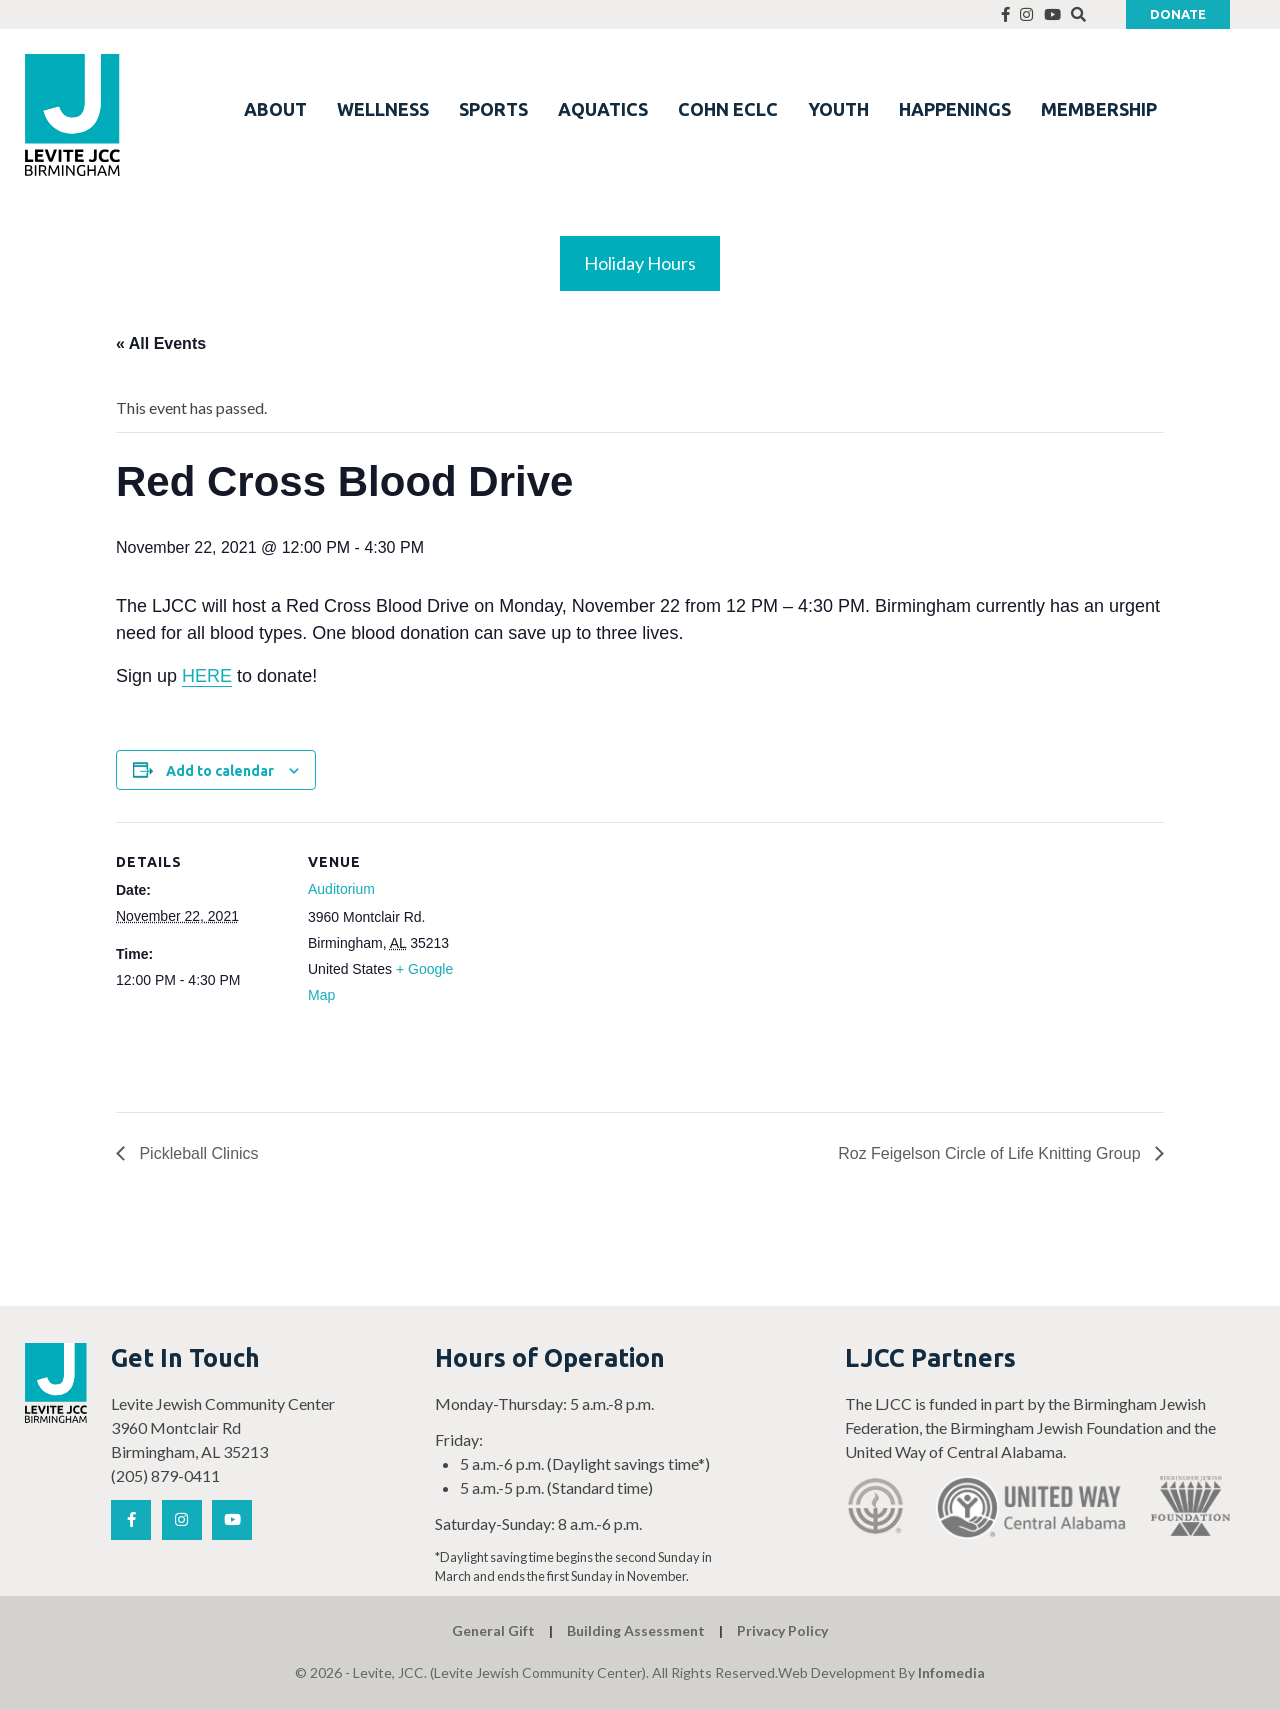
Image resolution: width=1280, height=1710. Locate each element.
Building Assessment (636, 1630)
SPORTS (493, 109)
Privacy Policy (782, 1630)
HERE (207, 676)
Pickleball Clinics (197, 1153)
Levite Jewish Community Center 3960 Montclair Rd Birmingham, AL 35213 (223, 1427)
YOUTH (838, 109)
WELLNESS (383, 109)
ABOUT (275, 109)
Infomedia (951, 1672)
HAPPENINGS (955, 109)
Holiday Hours (640, 263)
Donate (1178, 14)
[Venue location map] (605, 960)
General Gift (493, 1630)
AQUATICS (603, 109)
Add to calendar (220, 771)
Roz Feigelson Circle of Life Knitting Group (991, 1153)
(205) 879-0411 (165, 1475)
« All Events (161, 343)
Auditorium (341, 889)
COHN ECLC (728, 109)
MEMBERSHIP (1099, 109)
